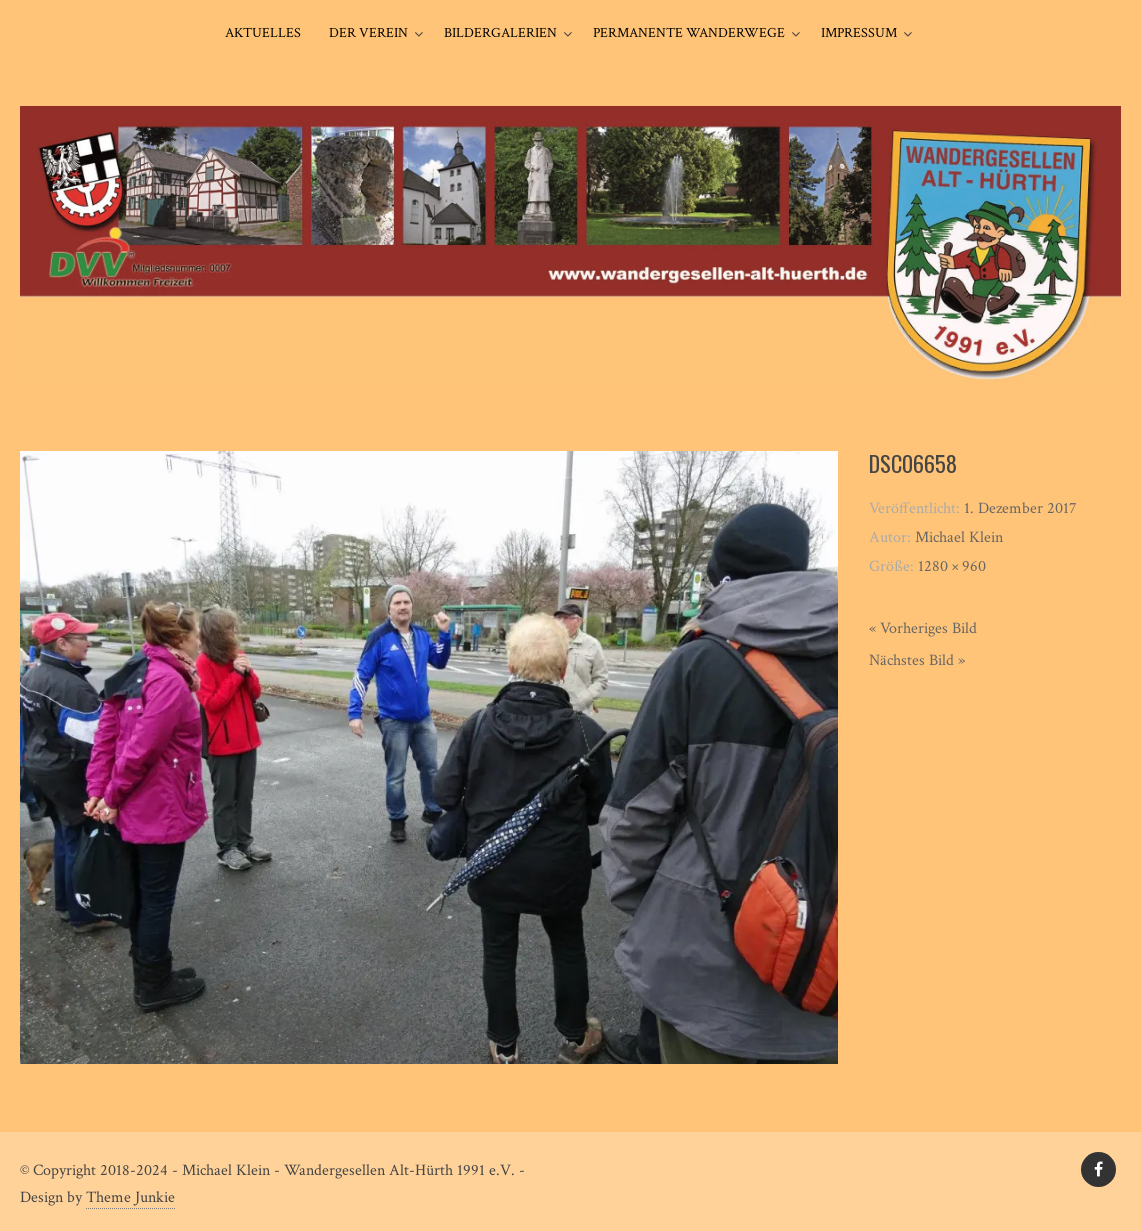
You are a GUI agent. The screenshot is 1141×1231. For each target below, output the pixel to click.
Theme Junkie (130, 1197)
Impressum (859, 33)
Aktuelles (263, 33)
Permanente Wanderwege (689, 33)
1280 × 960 (952, 566)
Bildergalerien (500, 33)
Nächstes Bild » (917, 660)
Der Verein (368, 33)
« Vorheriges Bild (923, 628)
